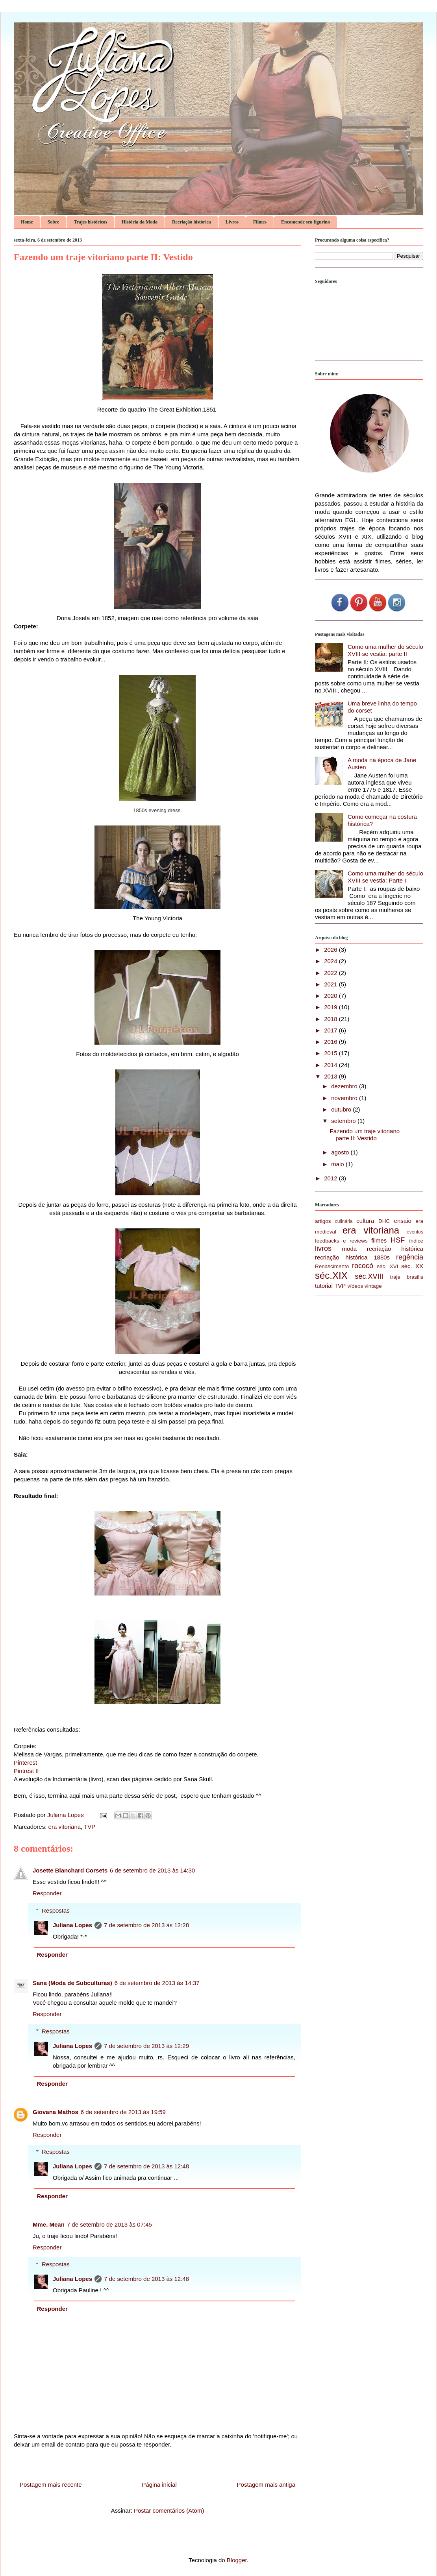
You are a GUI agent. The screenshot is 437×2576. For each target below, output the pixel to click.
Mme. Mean (49, 2224)
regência (409, 1257)
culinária (344, 1221)
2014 (331, 1065)
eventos (415, 1232)
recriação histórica (395, 1248)
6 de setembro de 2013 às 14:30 (152, 1870)
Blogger (237, 2560)
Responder (47, 1893)
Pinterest (25, 1762)
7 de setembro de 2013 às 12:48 (146, 2166)
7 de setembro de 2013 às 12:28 (146, 1925)
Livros (232, 222)
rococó (362, 1266)
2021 (331, 984)
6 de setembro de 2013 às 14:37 (157, 1983)
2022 (331, 972)
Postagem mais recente (51, 2484)
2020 (331, 995)
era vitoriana (64, 1826)
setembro (344, 1120)
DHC (384, 1221)
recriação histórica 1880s (352, 1257)
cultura (365, 1220)
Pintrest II (26, 1770)
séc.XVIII (369, 1276)
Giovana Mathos (55, 2112)
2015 (331, 1053)
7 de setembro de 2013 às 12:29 (146, 2045)
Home (27, 222)
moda (349, 1248)
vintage (373, 1286)
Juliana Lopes (72, 1925)
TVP (89, 1826)
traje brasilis (406, 1277)
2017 (331, 1030)
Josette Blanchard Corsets (70, 1870)
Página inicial (159, 2484)
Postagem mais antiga (266, 2484)
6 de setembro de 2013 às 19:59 (123, 2112)
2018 (331, 1019)
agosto (340, 1152)
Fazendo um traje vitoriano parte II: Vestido (365, 1134)
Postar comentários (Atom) (169, 2510)
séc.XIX (331, 1275)
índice (416, 1241)
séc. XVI (387, 1266)
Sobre (53, 222)
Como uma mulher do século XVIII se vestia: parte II (385, 650)
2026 (331, 949)
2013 (331, 1076)
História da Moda (139, 222)
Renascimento (332, 1266)
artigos (323, 1221)
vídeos (355, 1286)
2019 (331, 1007)
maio (338, 1164)
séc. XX (412, 1266)
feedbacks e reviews (341, 1241)
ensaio (402, 1220)
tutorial (324, 1285)
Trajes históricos (90, 222)
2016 (331, 1041)
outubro (342, 1109)
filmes (379, 1240)
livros (323, 1248)
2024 (331, 961)
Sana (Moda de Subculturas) (72, 1983)
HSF (398, 1240)
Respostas (56, 1910)
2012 (331, 1178)
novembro (345, 1098)
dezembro (345, 1086)
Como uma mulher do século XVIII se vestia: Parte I (385, 877)
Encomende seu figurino (305, 222)
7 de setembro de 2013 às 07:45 (109, 2224)
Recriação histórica (191, 222)
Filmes (260, 222)
